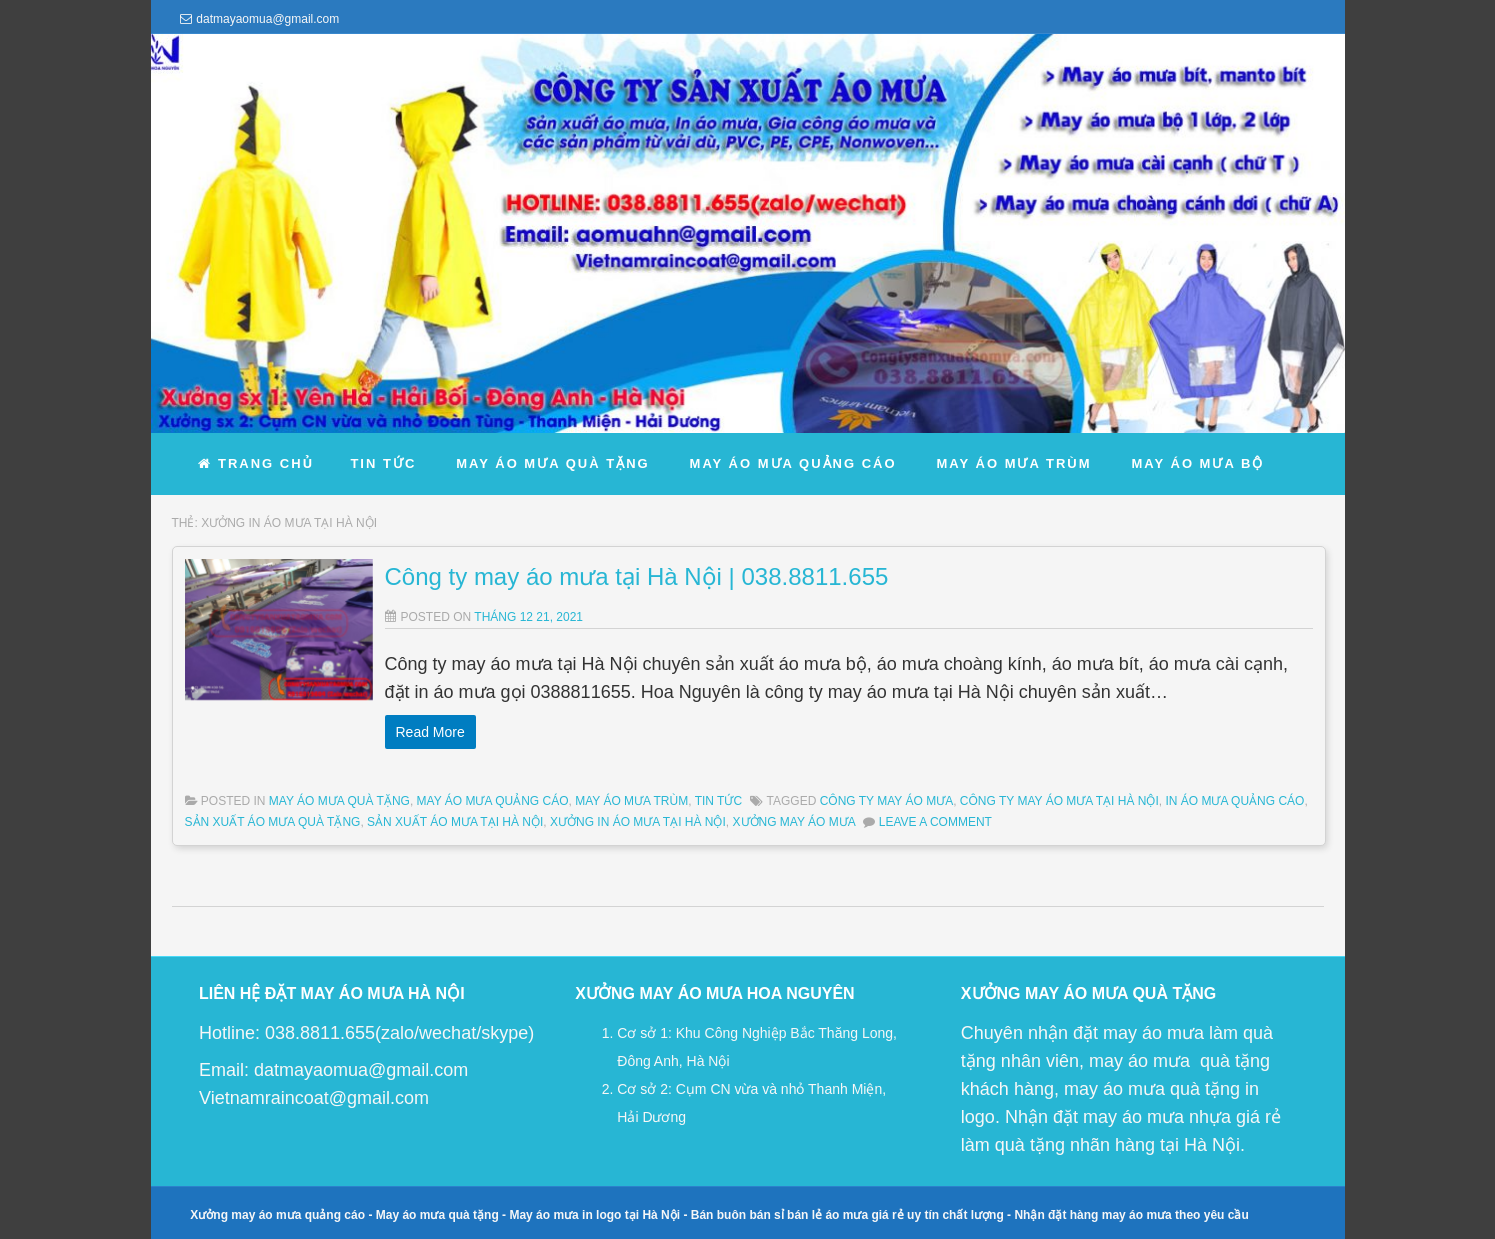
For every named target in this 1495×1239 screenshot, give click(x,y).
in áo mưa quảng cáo (1234, 801)
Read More (430, 732)
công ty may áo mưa (886, 801)
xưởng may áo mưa (794, 822)
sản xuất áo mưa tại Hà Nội (455, 822)
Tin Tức (718, 801)
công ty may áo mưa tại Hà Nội (1059, 801)
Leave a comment (935, 822)
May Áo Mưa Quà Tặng (339, 801)
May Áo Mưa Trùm (631, 801)
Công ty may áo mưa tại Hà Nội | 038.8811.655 (637, 576)
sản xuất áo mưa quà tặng (273, 822)
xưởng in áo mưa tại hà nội (638, 822)
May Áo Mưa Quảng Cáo (493, 801)
